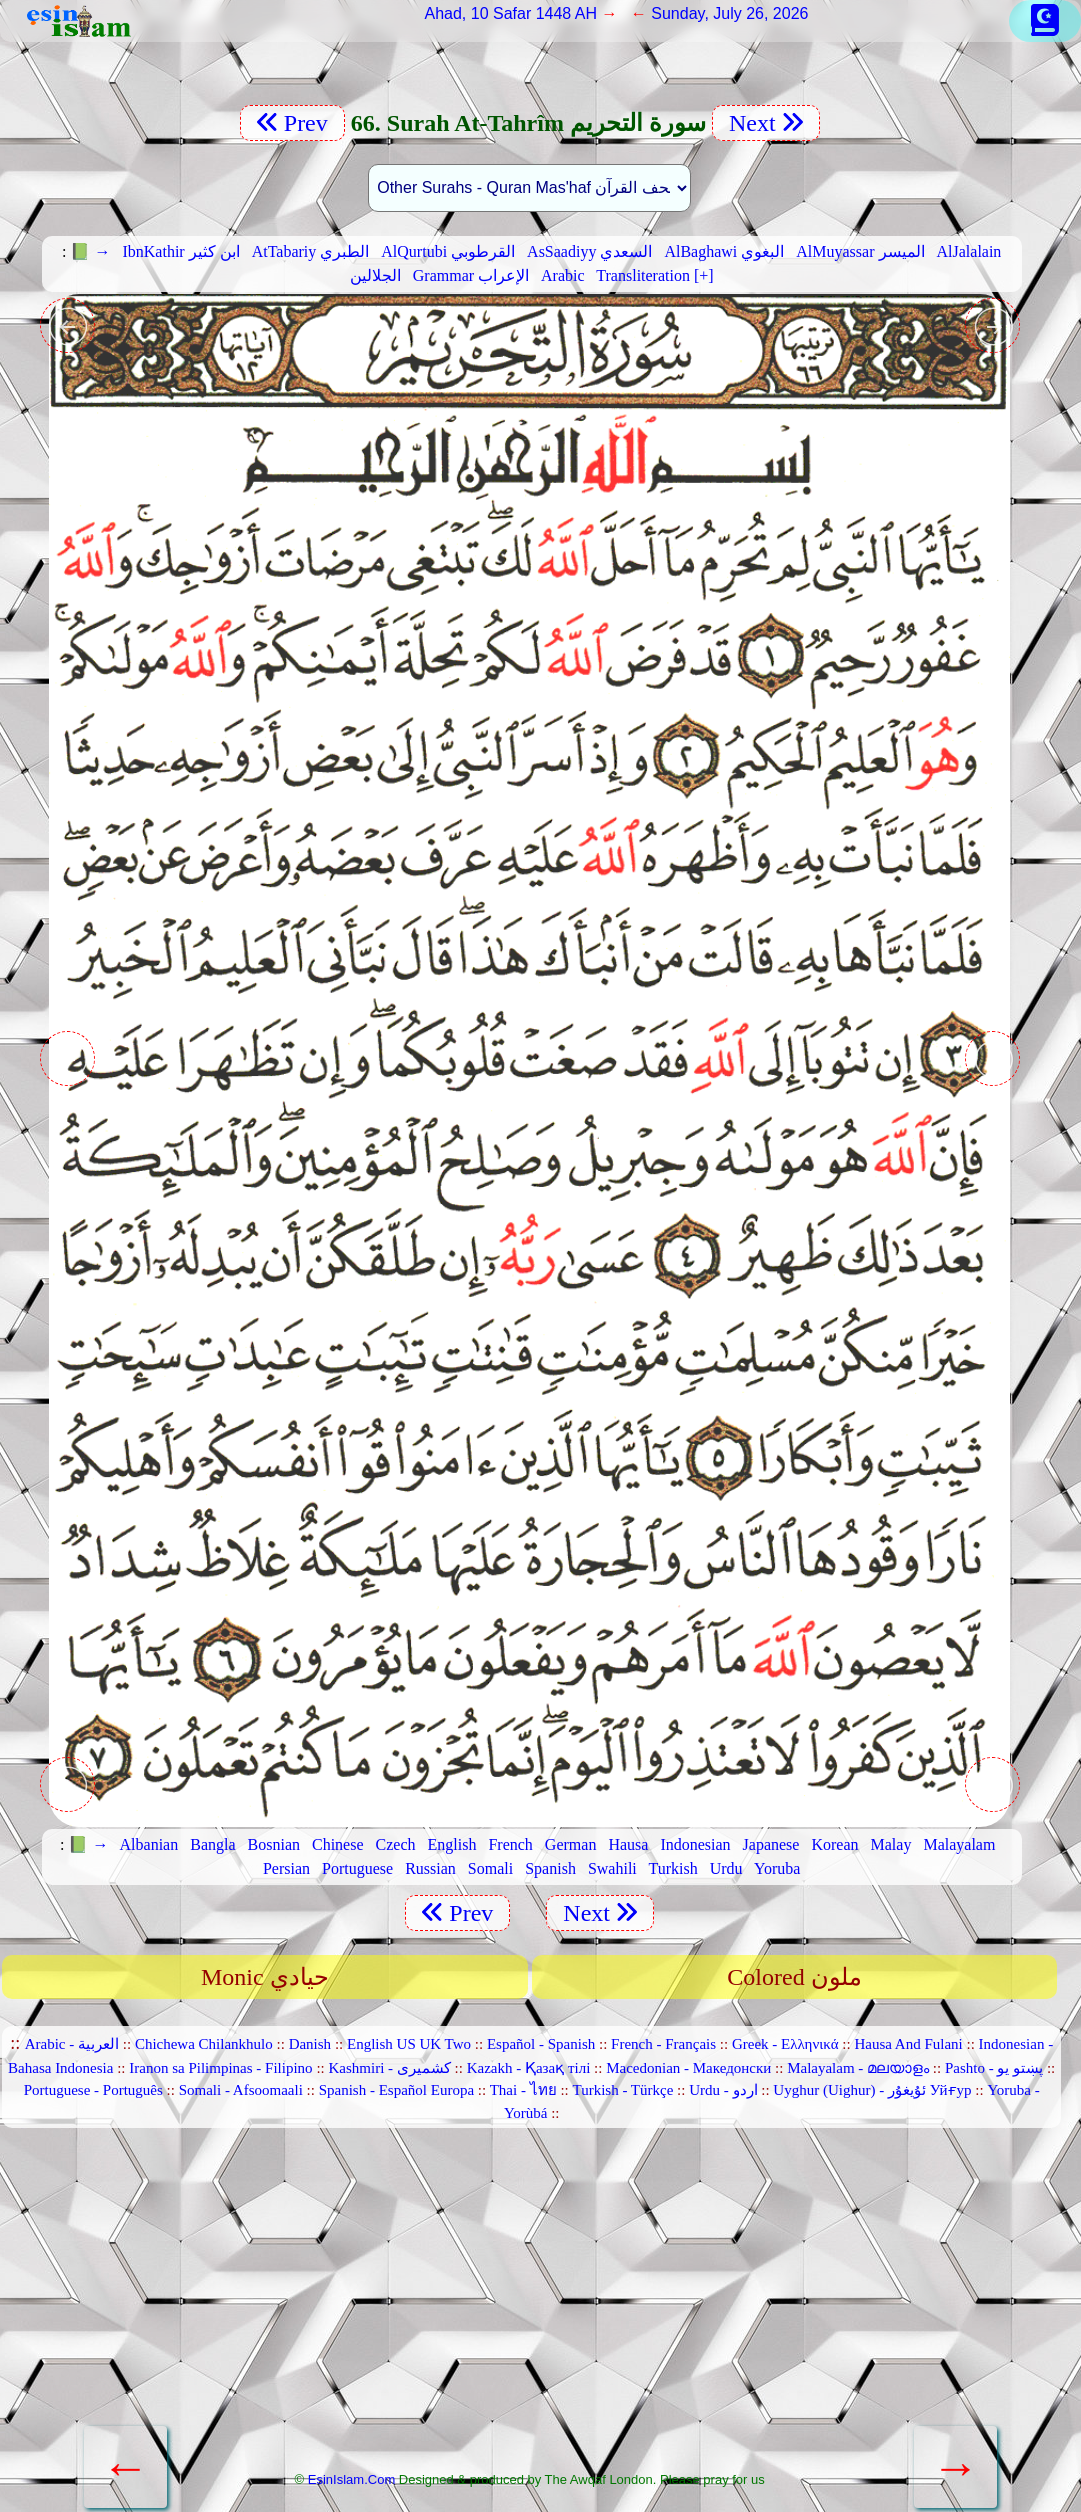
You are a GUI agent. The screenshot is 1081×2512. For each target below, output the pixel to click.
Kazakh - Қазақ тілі (529, 2068)
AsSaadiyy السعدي (589, 251)
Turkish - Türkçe (623, 2090)
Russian (430, 1868)
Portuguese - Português (93, 2090)
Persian (286, 1868)
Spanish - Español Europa (396, 2090)
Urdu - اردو (723, 2090)
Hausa (628, 1844)
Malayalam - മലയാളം (858, 2068)
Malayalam (959, 1844)
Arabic (563, 275)
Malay (891, 1844)
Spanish (550, 1868)
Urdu (726, 1868)
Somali (490, 1868)
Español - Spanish (541, 2044)
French (510, 1844)
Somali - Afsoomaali (241, 2090)
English (452, 1844)
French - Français (663, 2044)
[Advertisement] (529, 2308)
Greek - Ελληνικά (785, 2044)
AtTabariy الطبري (311, 251)
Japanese (771, 1844)
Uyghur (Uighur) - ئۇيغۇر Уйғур (872, 2090)
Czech (396, 1844)
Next (766, 123)
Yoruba (777, 1868)
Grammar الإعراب (471, 275)
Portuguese (357, 1868)
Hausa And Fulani (908, 2044)
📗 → (90, 251)
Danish (310, 2044)
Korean (834, 1844)
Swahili (612, 1868)
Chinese (338, 1844)
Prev (292, 123)
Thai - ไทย (523, 2090)
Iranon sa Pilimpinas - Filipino (220, 2068)
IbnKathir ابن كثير (180, 251)
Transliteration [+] (654, 275)
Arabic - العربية (72, 2044)
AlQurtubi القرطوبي (448, 251)
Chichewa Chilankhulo (204, 2044)
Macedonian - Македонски (688, 2068)
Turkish (672, 1868)
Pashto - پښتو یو (994, 2068)
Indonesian (695, 1844)
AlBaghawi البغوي (724, 251)
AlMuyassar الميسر (860, 251)
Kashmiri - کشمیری (389, 2068)
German (571, 1844)
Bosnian (274, 1844)
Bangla (212, 1844)
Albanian (149, 1844)
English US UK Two (409, 2044)
